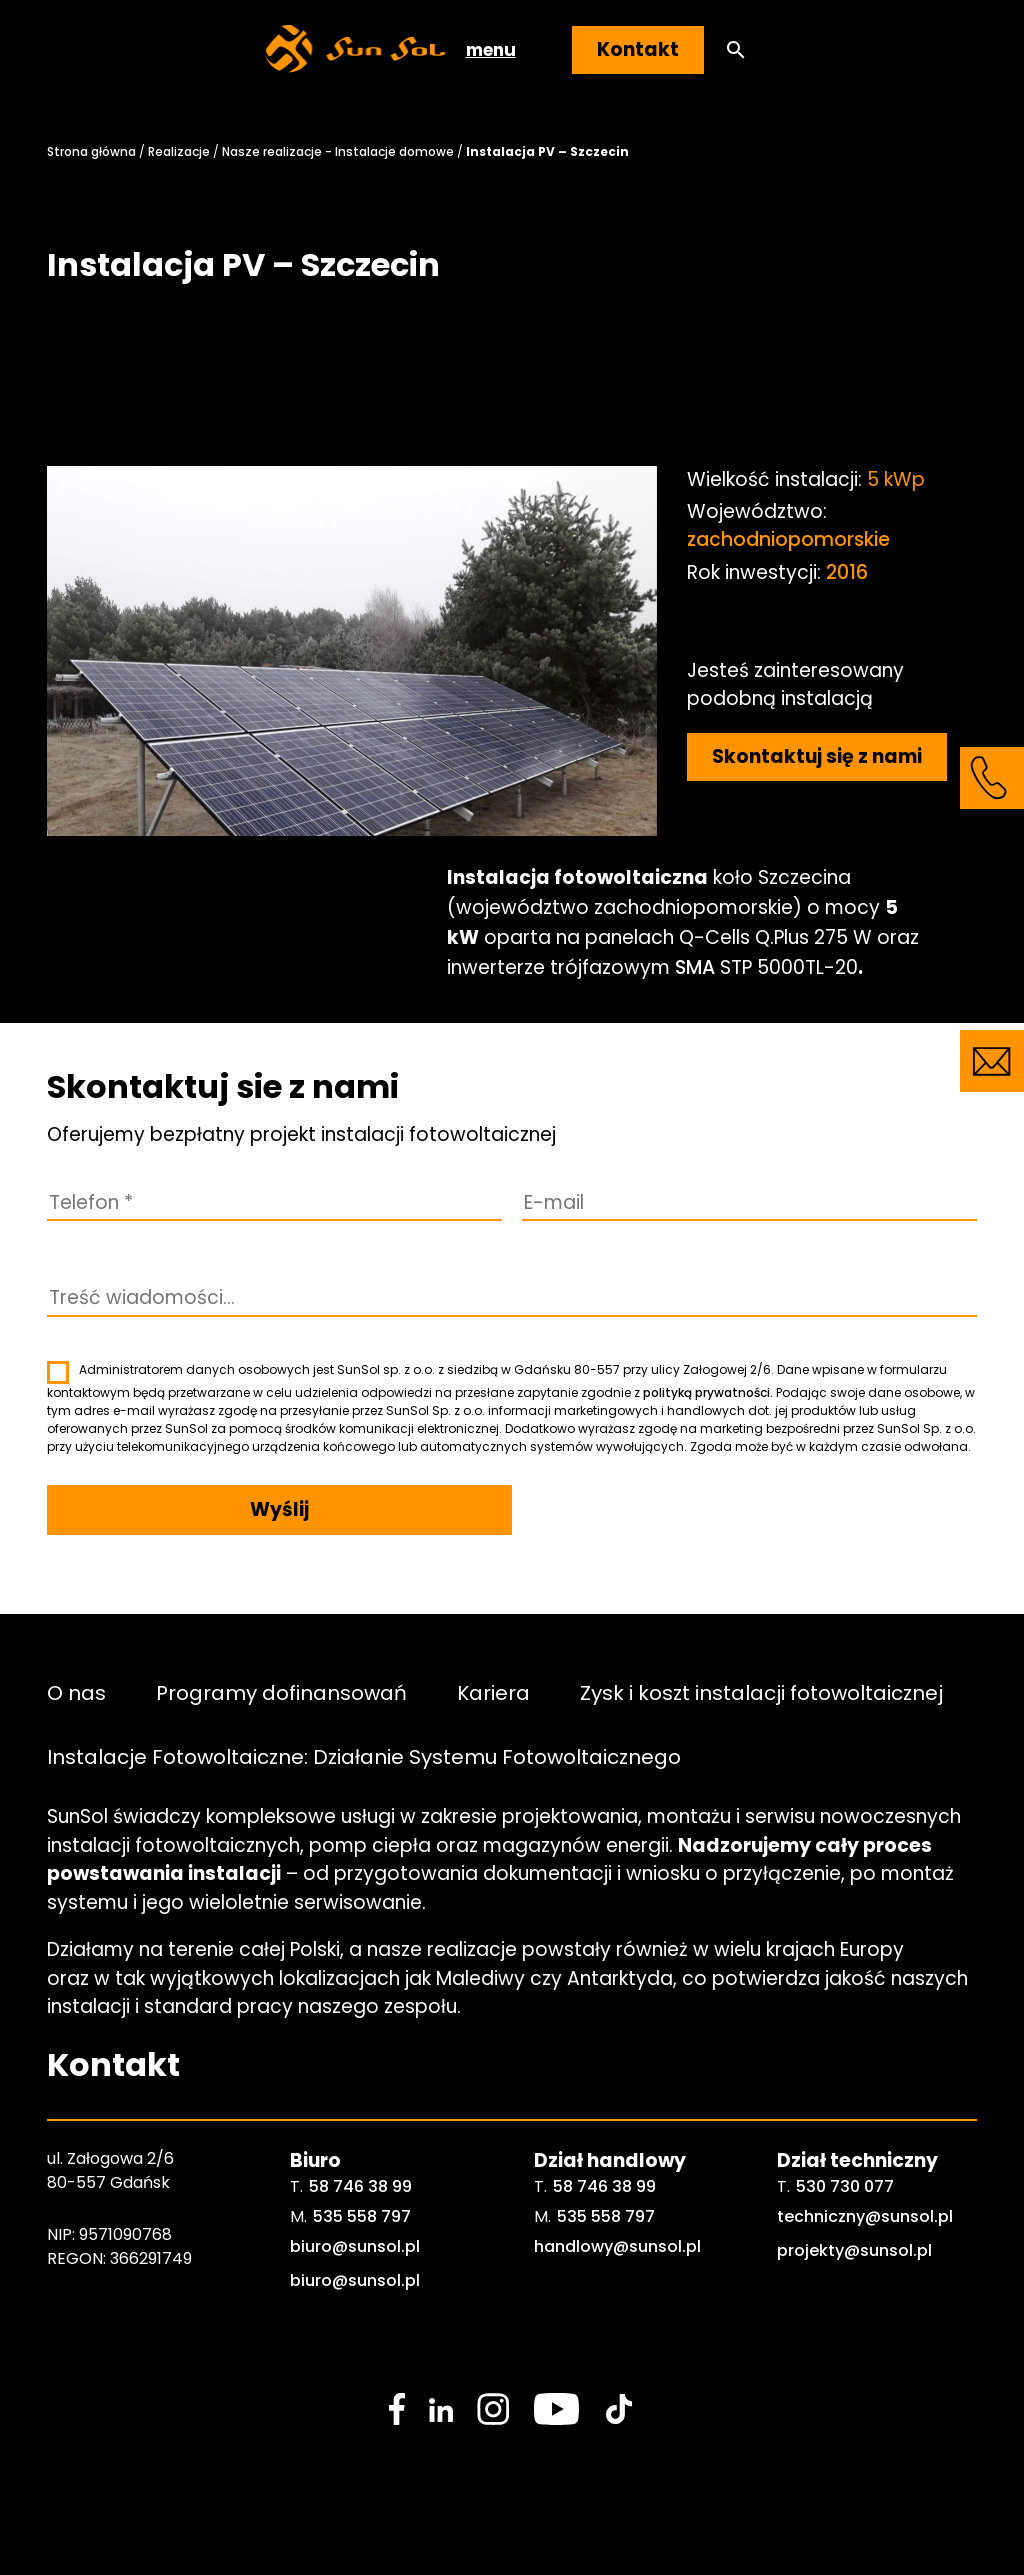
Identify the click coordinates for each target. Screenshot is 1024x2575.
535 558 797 (362, 2216)
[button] (736, 50)
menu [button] (491, 50)
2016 (847, 572)
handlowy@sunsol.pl (617, 2246)
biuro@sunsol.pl (355, 2246)
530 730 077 (845, 2186)
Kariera (493, 1692)
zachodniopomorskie (788, 539)
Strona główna (91, 151)
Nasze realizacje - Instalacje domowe (338, 151)
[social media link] (397, 2409)
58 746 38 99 (360, 2186)
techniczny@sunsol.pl (865, 2216)
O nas (76, 1692)
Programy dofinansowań (281, 1692)
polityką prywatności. (708, 1392)
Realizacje (179, 151)
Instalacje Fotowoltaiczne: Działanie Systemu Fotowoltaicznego (364, 1756)
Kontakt (638, 49)
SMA (695, 967)
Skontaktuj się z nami (817, 756)
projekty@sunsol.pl (854, 2250)
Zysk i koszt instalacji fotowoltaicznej (761, 1692)
